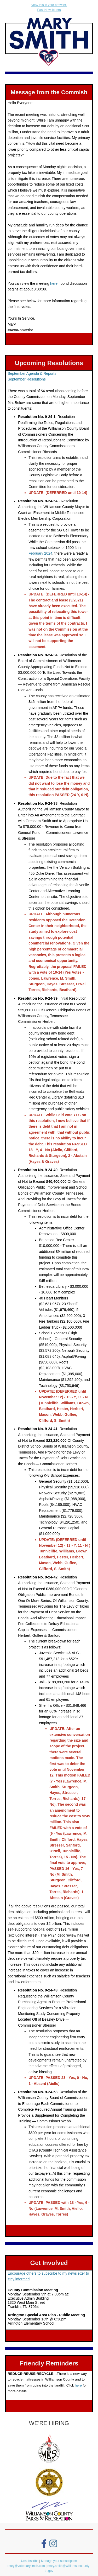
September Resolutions (27, 379)
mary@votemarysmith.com (27, 2566)
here (53, 283)
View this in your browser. (49, 5)
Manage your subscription (59, 2561)
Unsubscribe (30, 2561)
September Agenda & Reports (32, 373)
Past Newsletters (49, 10)
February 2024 (40, 553)
